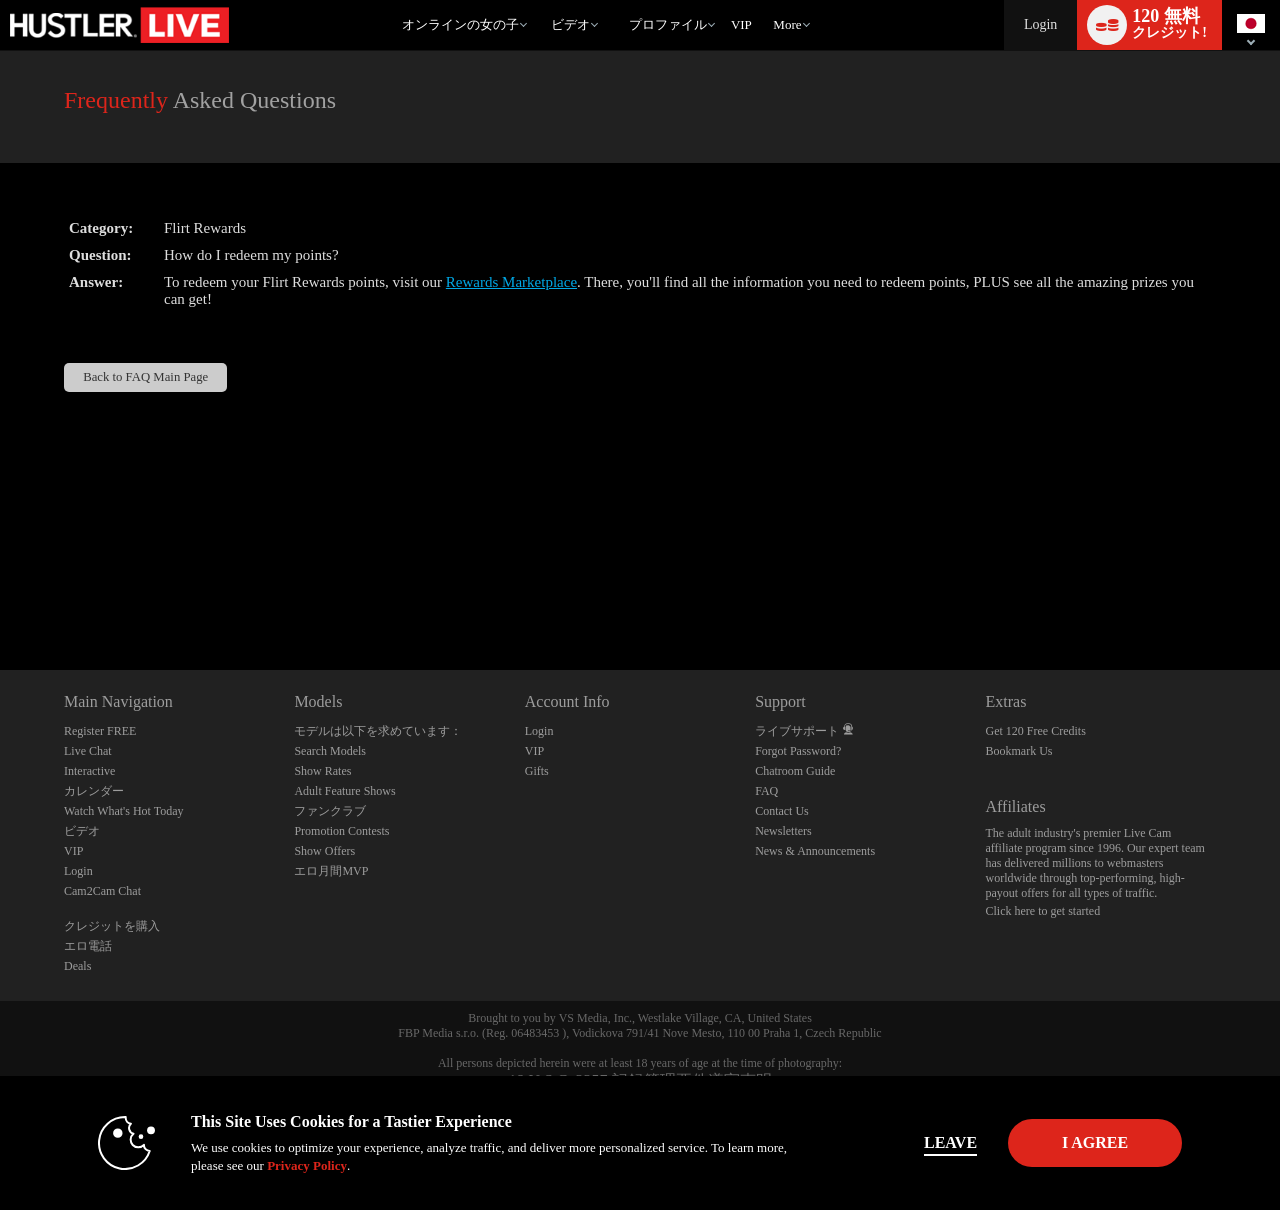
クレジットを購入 (112, 926)
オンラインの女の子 (460, 24)
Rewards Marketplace (511, 282)
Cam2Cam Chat (102, 891)
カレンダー (94, 791)
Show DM (0, 595)
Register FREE (100, 731)
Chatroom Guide (795, 771)
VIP (741, 24)
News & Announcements (815, 851)
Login (1040, 24)
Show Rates (322, 771)
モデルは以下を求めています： (378, 731)
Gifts (537, 771)
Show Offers (324, 851)
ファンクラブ (330, 811)
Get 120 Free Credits (1036, 731)
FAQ (766, 791)
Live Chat (88, 751)
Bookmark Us (1019, 751)
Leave (919, 1142)
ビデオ (570, 24)
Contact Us (782, 811)
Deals (77, 966)
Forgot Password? (798, 751)
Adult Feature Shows (344, 791)
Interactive (89, 771)
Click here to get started (1043, 911)
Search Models (330, 751)
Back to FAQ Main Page (145, 377)
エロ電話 (88, 946)
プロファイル (668, 24)
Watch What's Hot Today (124, 811)
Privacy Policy (276, 1165)
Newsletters (783, 831)
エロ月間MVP (331, 871)
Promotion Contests (341, 831)
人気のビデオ (541, 0)
